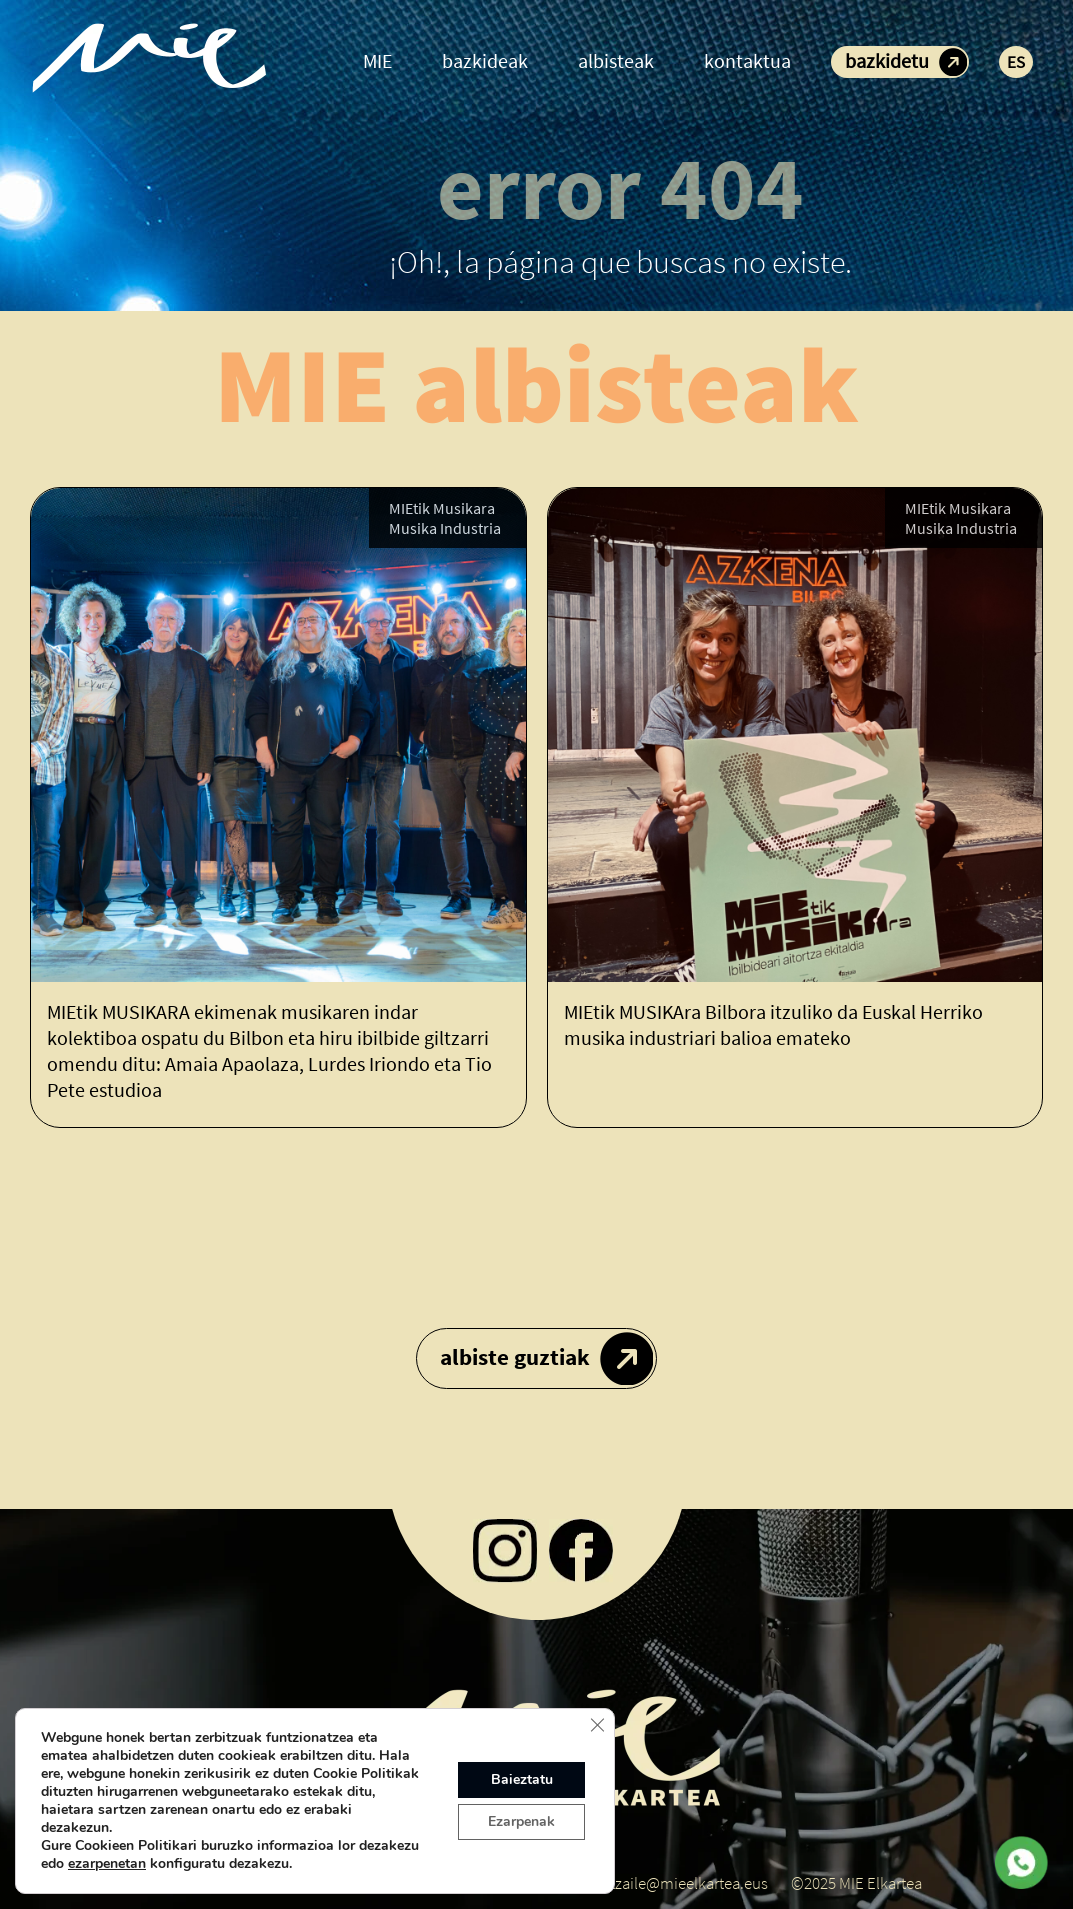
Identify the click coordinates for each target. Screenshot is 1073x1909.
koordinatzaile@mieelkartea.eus (658, 1883)
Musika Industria (445, 528)
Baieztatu (522, 1779)
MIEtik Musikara (442, 508)
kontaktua (747, 60)
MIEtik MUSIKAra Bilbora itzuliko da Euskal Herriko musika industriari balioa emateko (773, 1024)
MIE (377, 60)
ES (1016, 62)
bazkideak (485, 60)
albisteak (616, 60)
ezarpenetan (107, 1864)
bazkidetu (887, 60)
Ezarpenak (521, 1821)
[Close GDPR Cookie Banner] (597, 1725)
